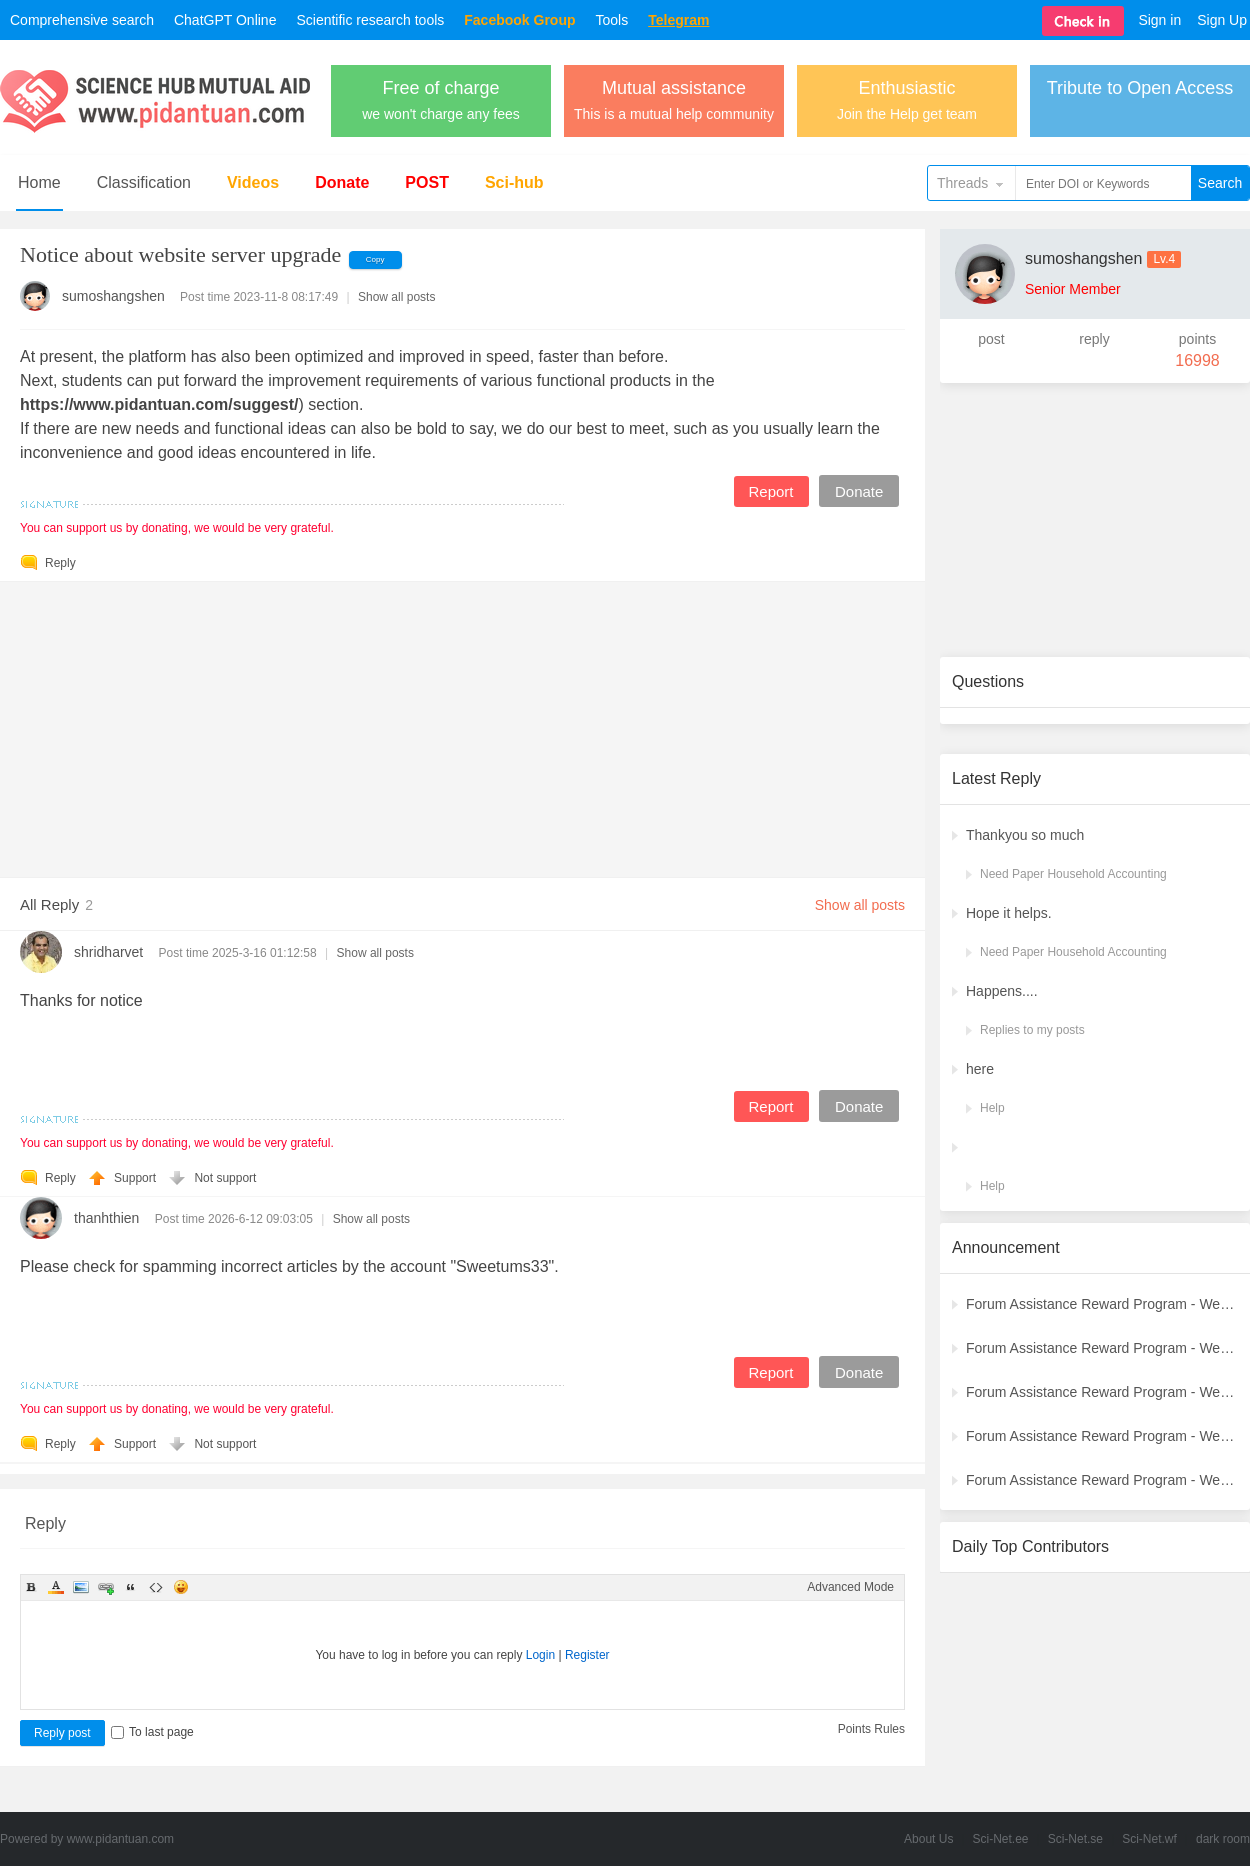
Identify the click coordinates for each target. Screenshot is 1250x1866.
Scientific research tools (370, 20)
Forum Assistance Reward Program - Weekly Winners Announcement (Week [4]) (1102, 1392)
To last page (152, 1732)
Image (81, 1587)
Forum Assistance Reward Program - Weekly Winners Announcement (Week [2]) (1102, 1480)
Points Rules (871, 1729)
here (980, 1069)
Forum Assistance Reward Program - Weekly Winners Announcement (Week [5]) (1102, 1348)
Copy (375, 259)
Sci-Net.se (1075, 1839)
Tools (612, 20)
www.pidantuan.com (120, 1839)
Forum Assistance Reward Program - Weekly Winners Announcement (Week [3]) (1102, 1436)
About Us (928, 1839)
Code (156, 1587)
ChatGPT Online (225, 20)
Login (540, 1655)
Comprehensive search (82, 20)
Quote (131, 1587)
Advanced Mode (850, 1587)
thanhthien (106, 1218)
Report (770, 491)
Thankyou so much (1025, 835)
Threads (962, 183)
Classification (144, 182)
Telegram (678, 20)
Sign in (1159, 20)
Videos (253, 182)
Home (39, 182)
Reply (60, 563)
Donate (342, 182)
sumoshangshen (113, 296)
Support (136, 1178)
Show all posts (396, 297)
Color (56, 1587)
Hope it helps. (1009, 913)
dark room (1223, 1839)
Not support (225, 1178)
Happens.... (1002, 991)
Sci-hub (514, 182)
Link (106, 1587)
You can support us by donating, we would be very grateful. (177, 528)
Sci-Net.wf (1149, 1839)
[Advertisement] (462, 722)
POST (427, 182)
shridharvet (108, 952)
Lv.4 (1164, 259)
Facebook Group (519, 20)
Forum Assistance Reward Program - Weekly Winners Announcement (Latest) (1102, 1304)
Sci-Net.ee (1001, 1839)
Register (587, 1655)
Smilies (181, 1587)
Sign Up (1222, 20)
